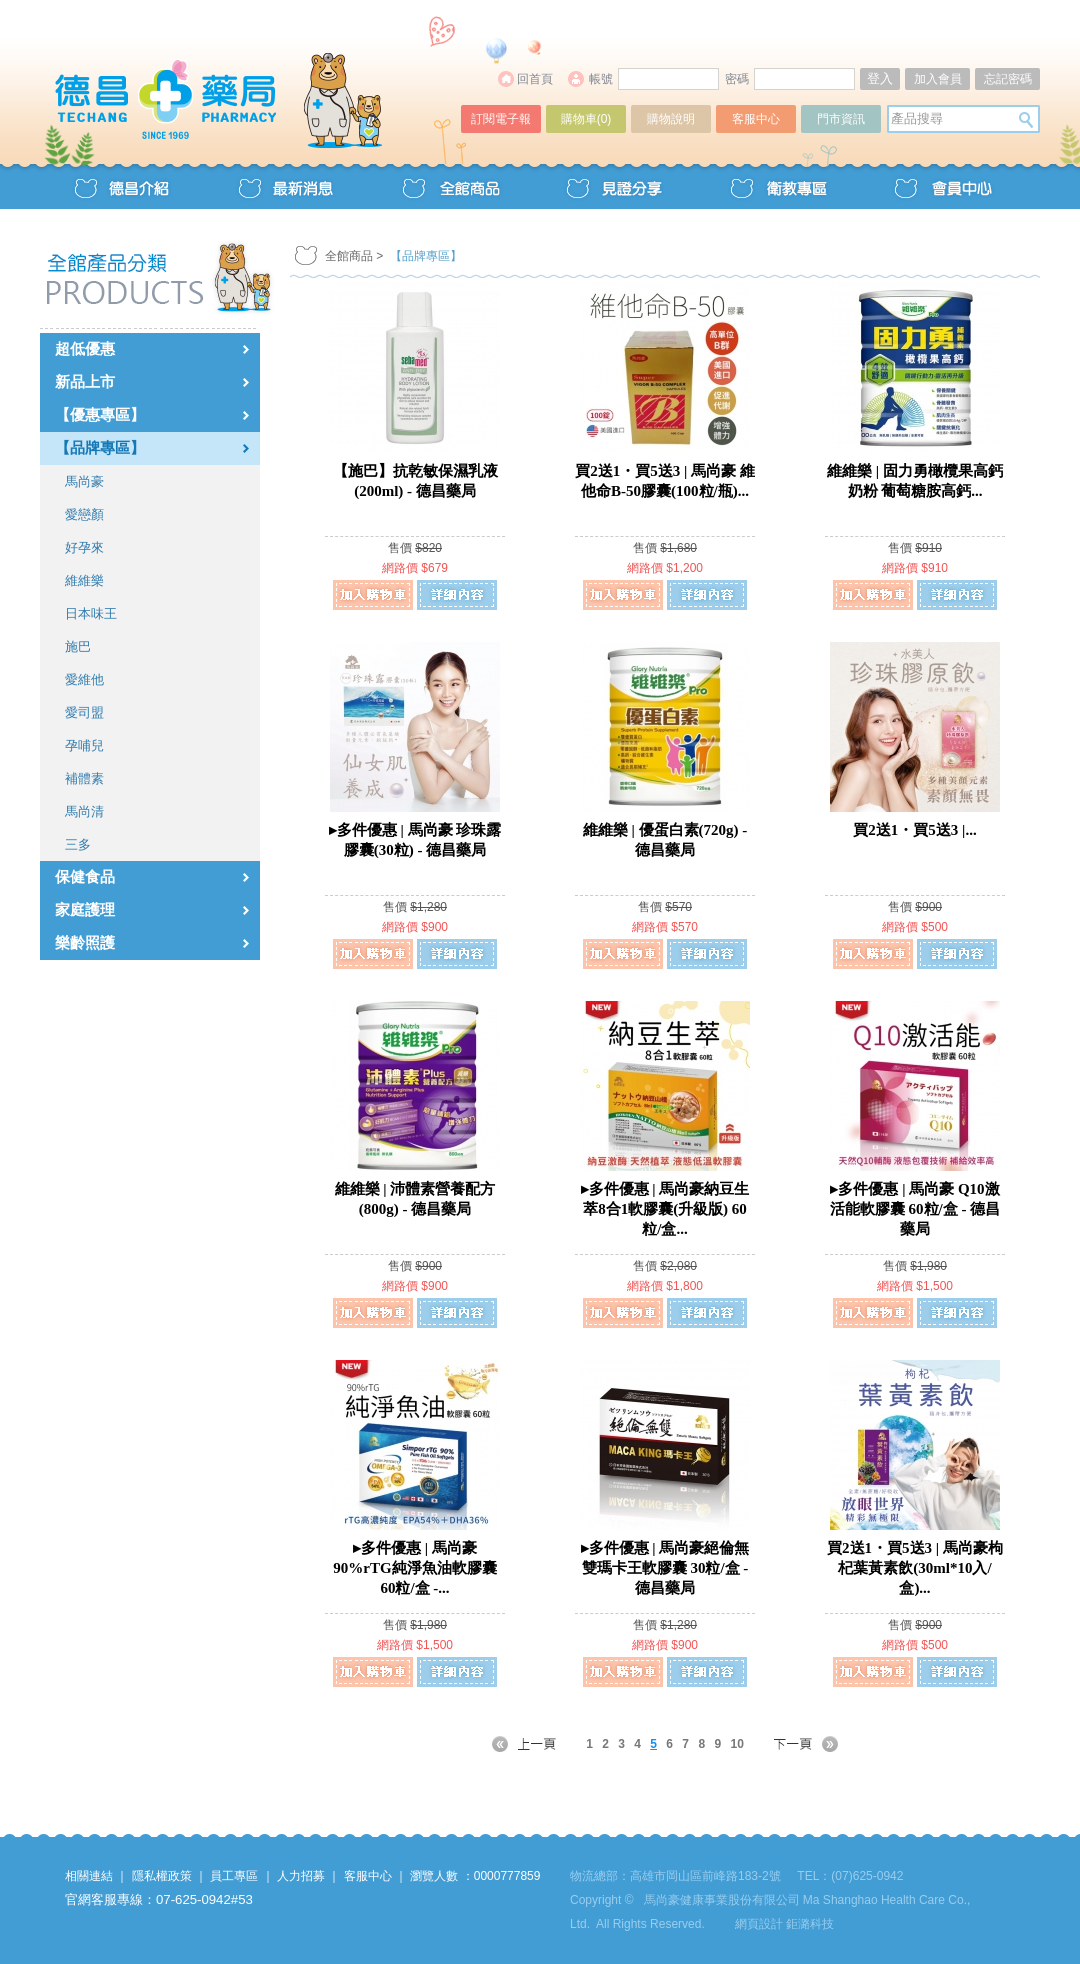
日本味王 (91, 613)
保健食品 (85, 877)
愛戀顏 (84, 514)
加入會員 (938, 79)
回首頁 (535, 79)
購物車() (586, 119)
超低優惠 (85, 349)
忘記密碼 (1008, 79)
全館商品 (450, 186)
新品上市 (85, 382)
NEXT (794, 1744)
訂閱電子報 (501, 119)
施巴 (78, 646)
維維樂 (84, 580)
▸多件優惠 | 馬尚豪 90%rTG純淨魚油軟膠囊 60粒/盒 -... (414, 1568)
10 (736, 1744)
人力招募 (301, 1876)
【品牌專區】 (100, 448)
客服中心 (756, 119)
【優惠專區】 (100, 415)
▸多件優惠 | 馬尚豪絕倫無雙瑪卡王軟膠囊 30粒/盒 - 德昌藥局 (665, 1568)
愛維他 (84, 679)
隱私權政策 (162, 1876)
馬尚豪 (84, 481)
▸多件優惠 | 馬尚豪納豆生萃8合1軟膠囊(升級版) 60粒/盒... (665, 1209)
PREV (536, 1744)
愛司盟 (84, 712)
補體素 (84, 778)
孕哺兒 (84, 745)
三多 (78, 844)
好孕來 (84, 547)
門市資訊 (841, 119)
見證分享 (614, 186)
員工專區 (234, 1876)
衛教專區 (778, 186)
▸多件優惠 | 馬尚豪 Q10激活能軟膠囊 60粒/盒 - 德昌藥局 (915, 1209)
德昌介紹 (122, 186)
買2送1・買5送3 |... (914, 830)
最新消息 (286, 186)
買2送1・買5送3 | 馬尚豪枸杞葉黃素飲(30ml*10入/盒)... (915, 1568)
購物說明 (671, 119)
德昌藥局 (252, 77)
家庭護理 (85, 910)
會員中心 (942, 186)
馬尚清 (84, 811)
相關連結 (89, 1876)
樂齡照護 (85, 943)
